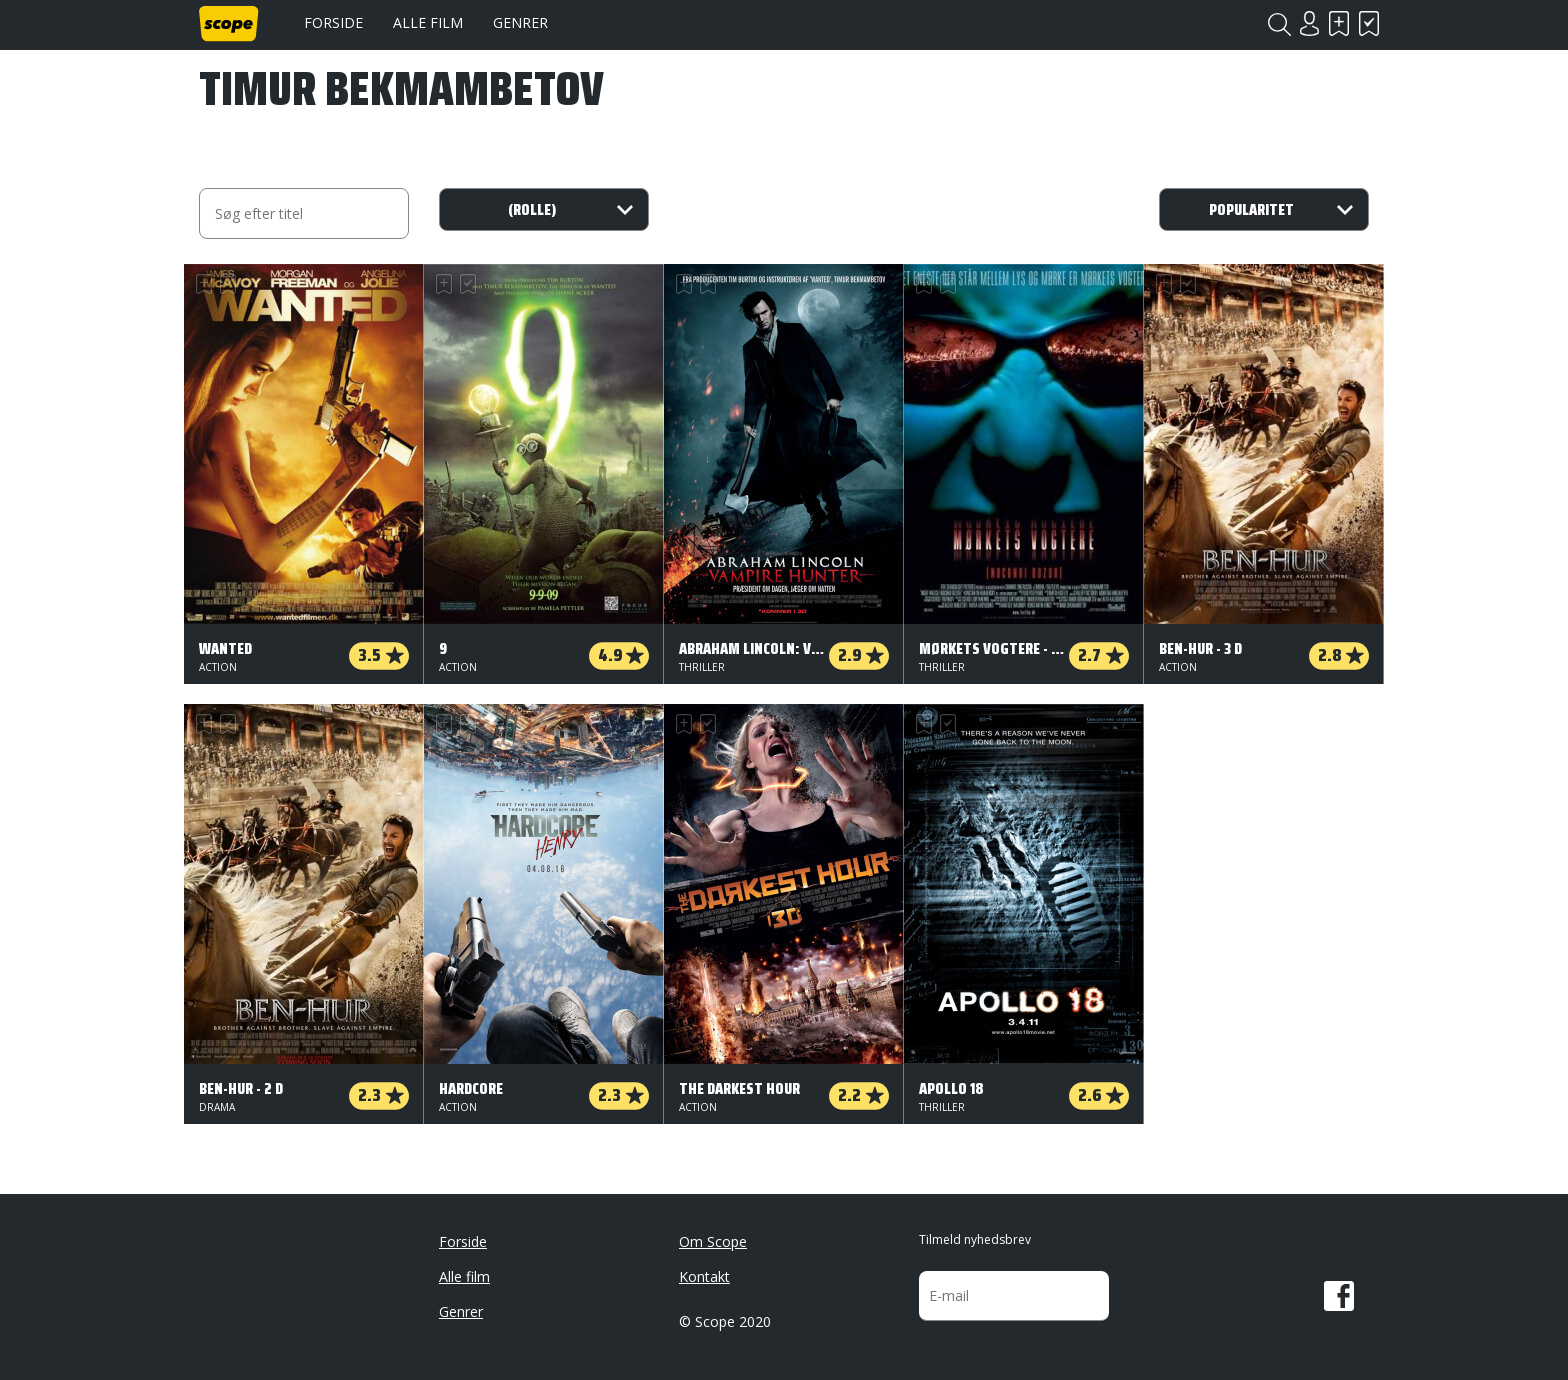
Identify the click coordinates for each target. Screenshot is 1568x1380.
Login (1309, 23)
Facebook (1339, 1296)
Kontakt (704, 1276)
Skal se (1339, 23)
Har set (1369, 23)
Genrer (520, 22)
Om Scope (713, 1241)
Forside (333, 22)
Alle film (428, 22)
